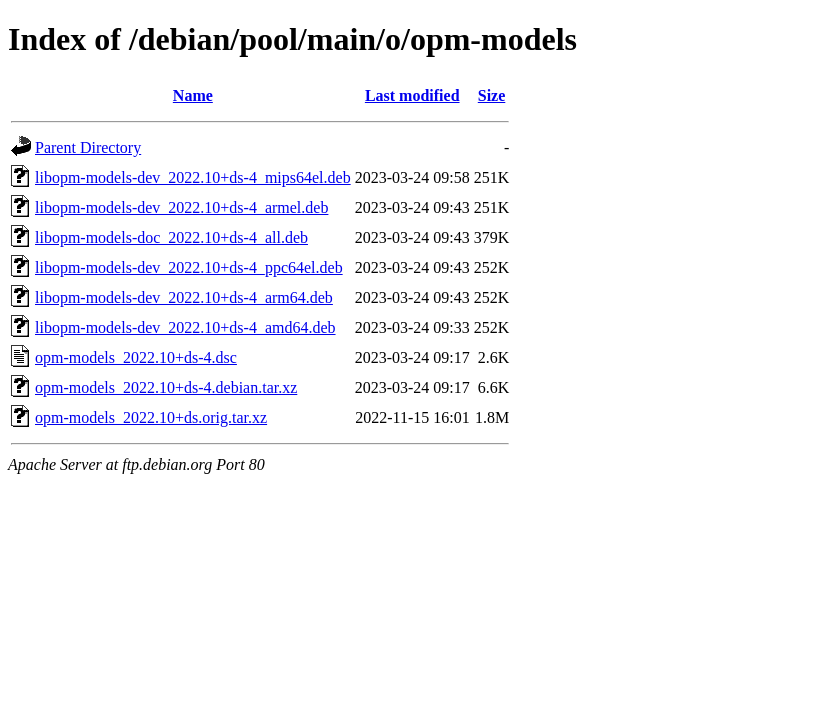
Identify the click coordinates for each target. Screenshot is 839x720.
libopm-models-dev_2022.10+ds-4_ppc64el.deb (189, 267)
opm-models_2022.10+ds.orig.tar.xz (151, 417)
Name (193, 95)
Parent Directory (88, 147)
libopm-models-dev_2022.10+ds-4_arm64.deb (184, 297)
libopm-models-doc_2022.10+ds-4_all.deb (171, 237)
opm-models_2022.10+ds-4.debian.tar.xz (166, 387)
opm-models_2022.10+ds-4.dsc (136, 357)
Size (492, 95)
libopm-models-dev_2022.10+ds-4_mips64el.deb (193, 177)
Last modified (412, 95)
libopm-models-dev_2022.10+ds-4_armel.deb (181, 207)
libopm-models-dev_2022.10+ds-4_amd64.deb (185, 327)
